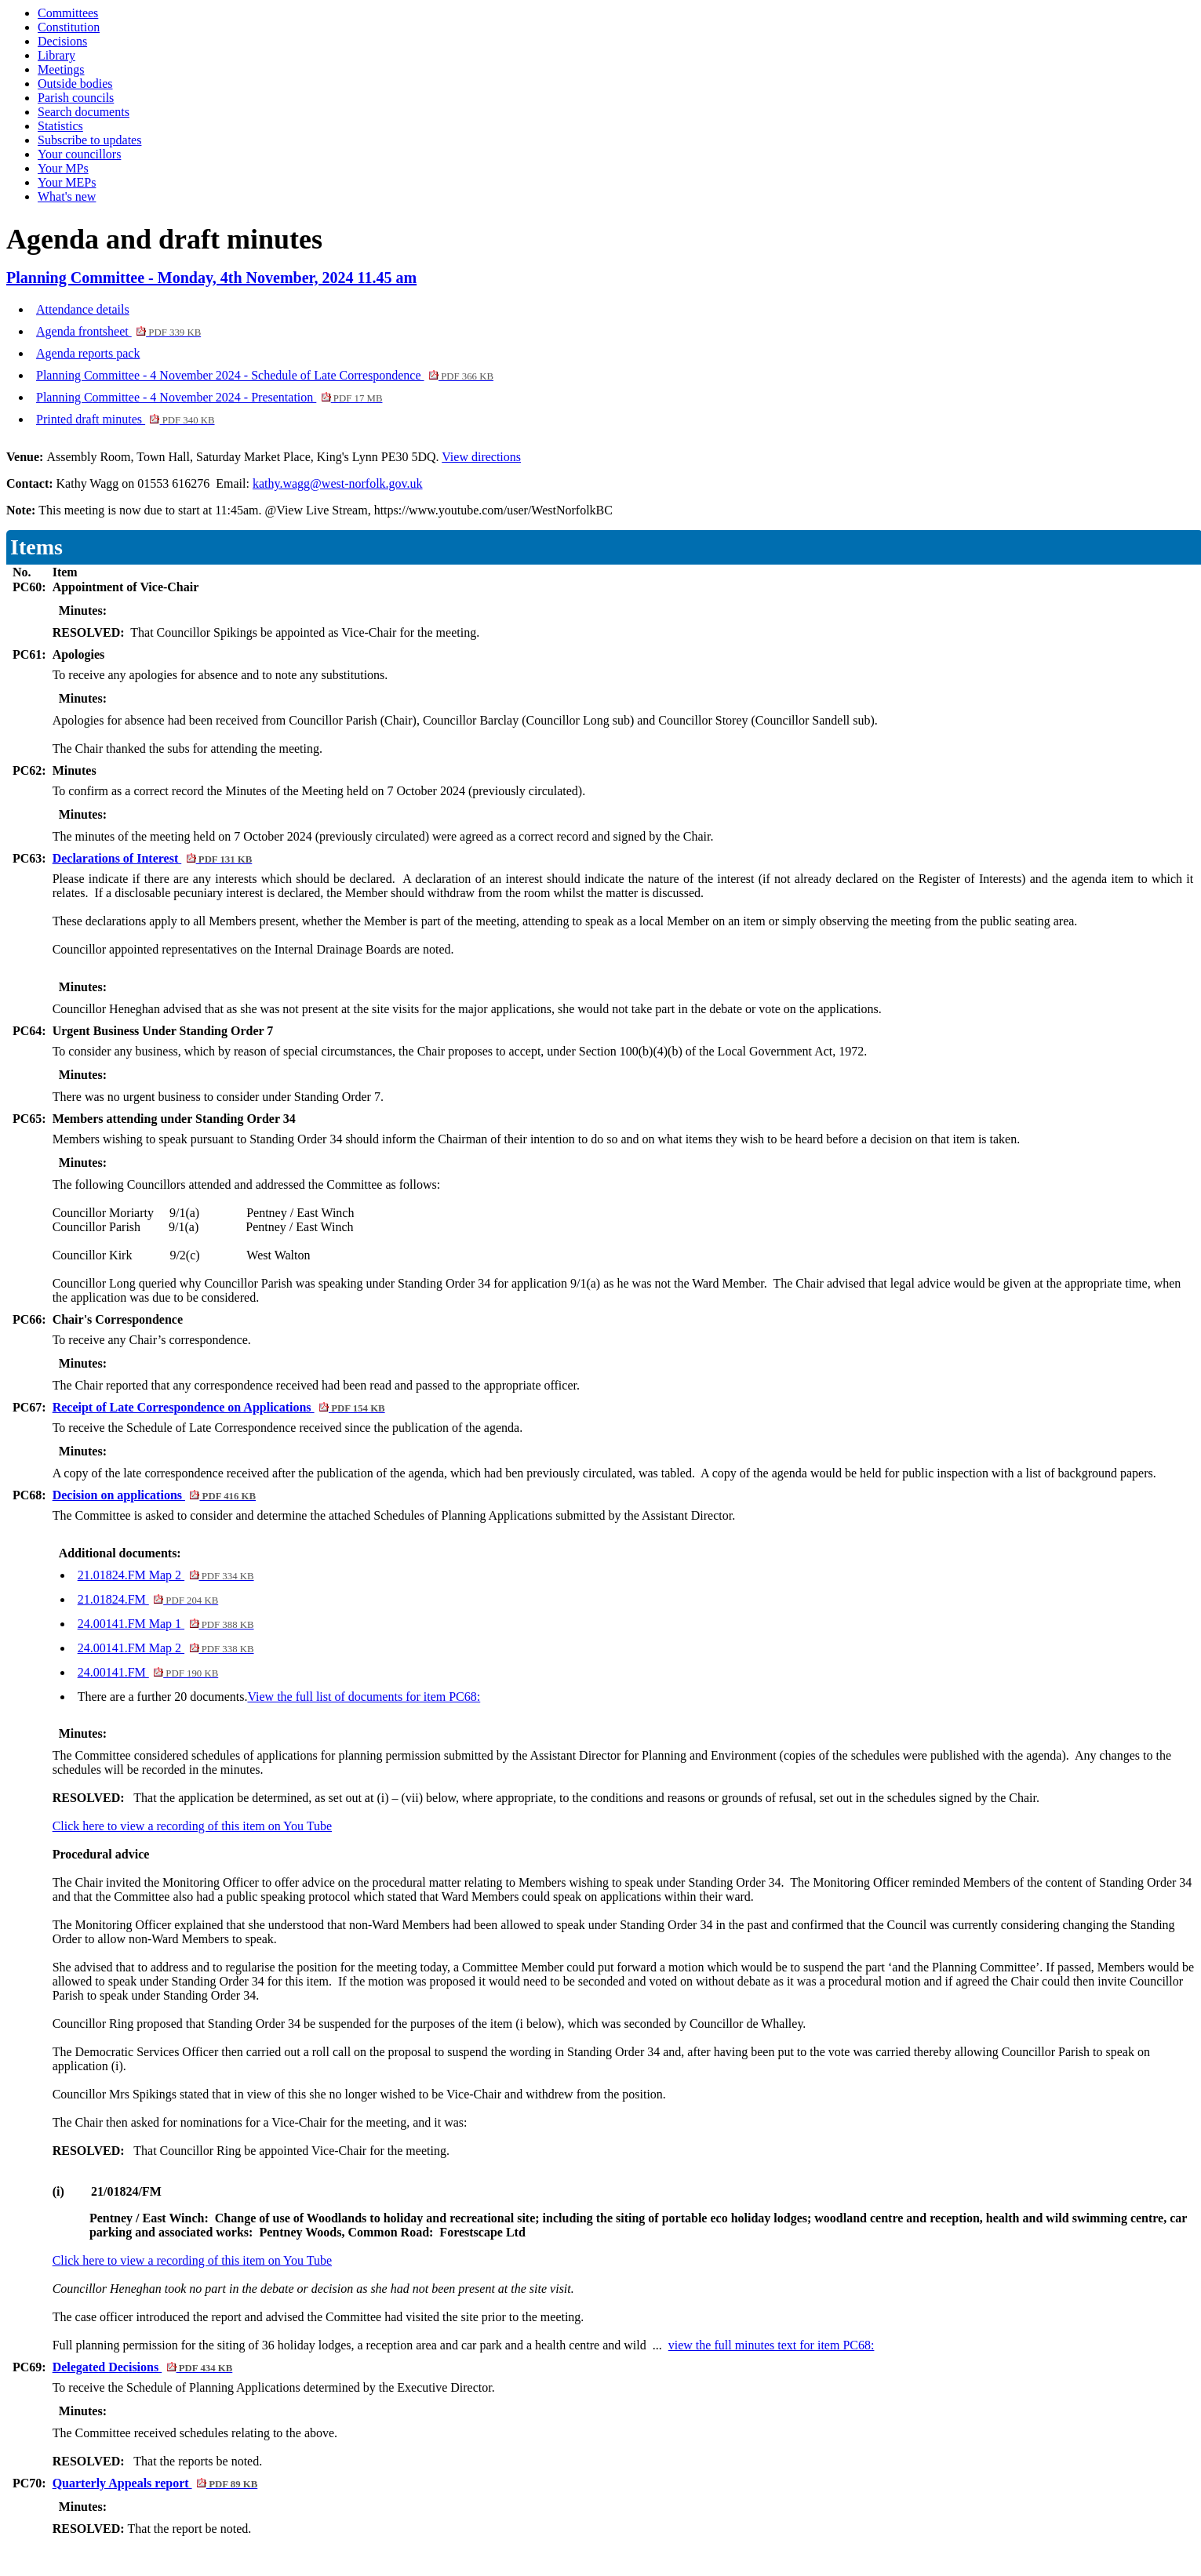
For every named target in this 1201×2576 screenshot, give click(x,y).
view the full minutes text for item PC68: (771, 2345)
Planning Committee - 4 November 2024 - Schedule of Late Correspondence (264, 375)
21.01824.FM (148, 1599)
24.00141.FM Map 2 (166, 1648)
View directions (481, 456)
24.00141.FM (148, 1672)
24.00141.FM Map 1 (166, 1623)
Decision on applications (154, 1495)
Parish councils (76, 97)
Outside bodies (75, 83)
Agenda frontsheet (118, 331)
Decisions (62, 41)
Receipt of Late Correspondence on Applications (219, 1407)
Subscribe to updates (89, 140)
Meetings (61, 69)
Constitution (69, 27)
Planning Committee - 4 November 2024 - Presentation (209, 397)
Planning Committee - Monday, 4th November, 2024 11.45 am (211, 277)
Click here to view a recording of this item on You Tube (192, 1826)
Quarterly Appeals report (155, 2483)
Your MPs (63, 168)
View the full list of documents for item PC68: (363, 1696)
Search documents (83, 111)
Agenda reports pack (88, 353)
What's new (67, 196)
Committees (68, 13)
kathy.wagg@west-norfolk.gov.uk (338, 483)
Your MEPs (67, 182)
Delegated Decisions (143, 2367)
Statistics (60, 126)
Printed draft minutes (125, 419)
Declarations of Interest (153, 858)
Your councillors (79, 154)
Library (56, 55)
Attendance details (82, 309)
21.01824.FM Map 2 (166, 1575)
